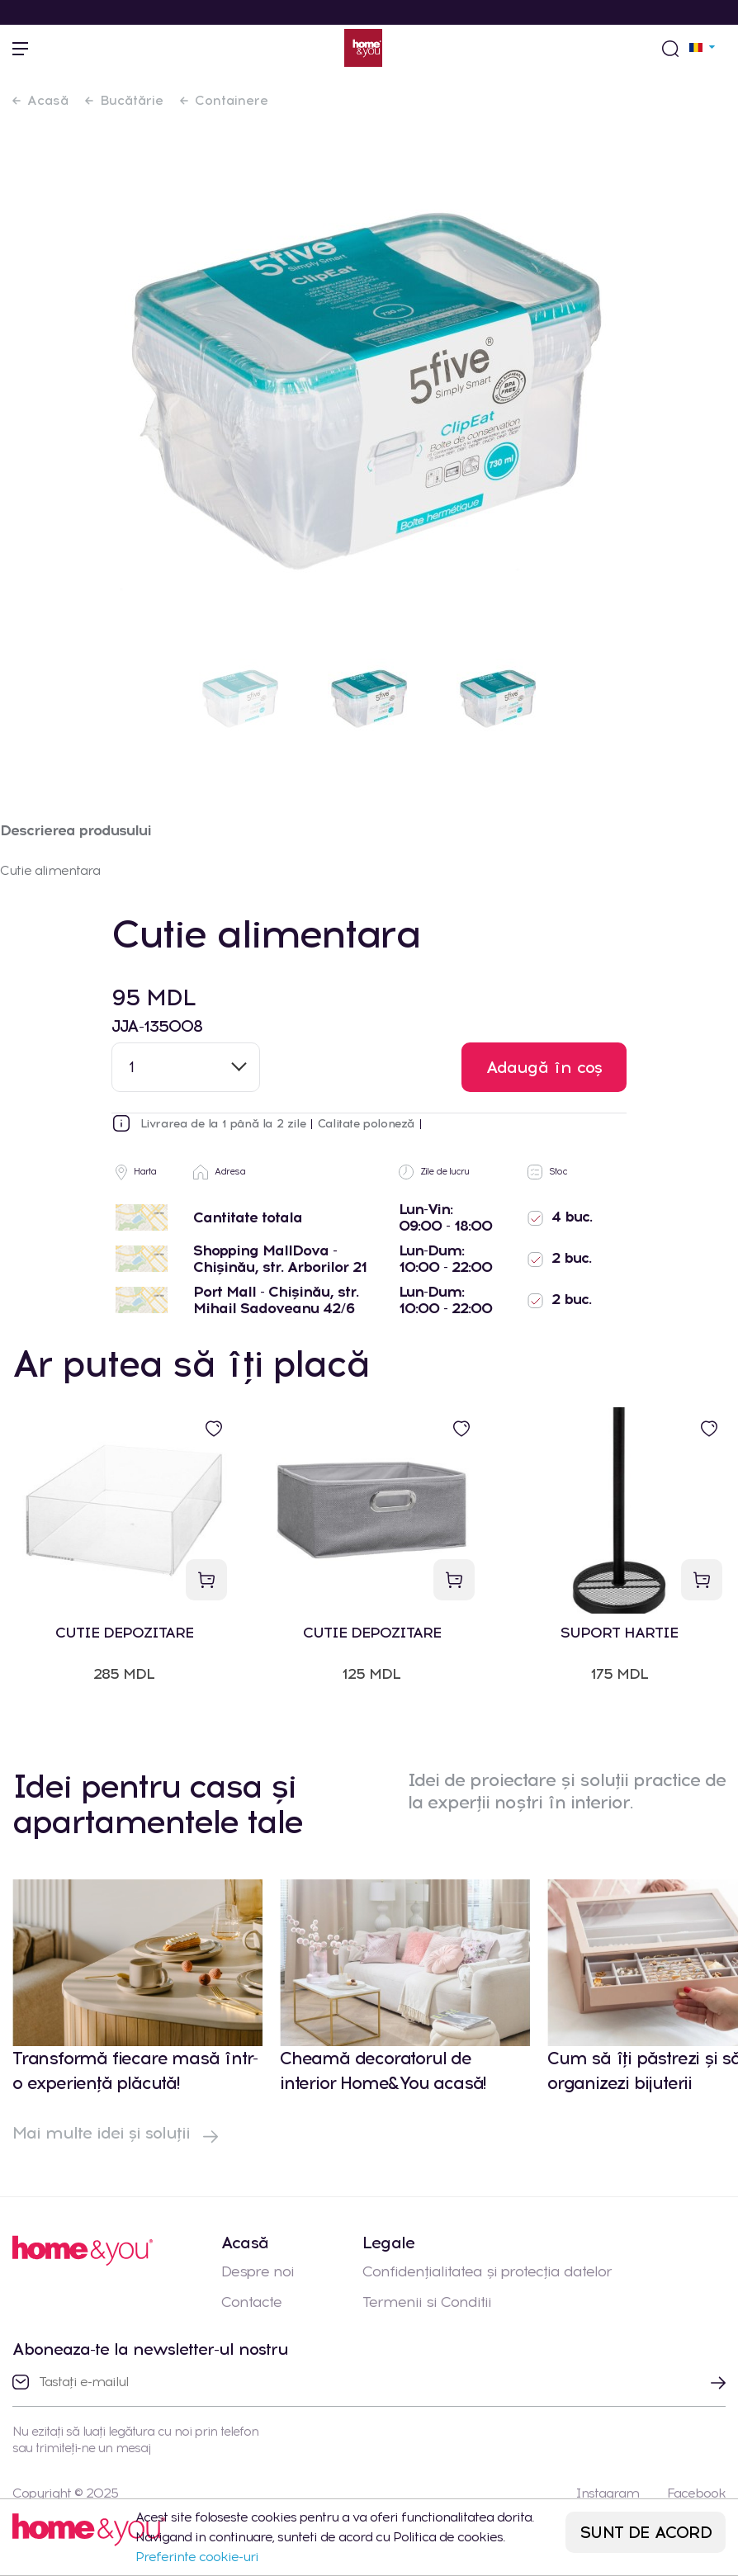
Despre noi (257, 2271)
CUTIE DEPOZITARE (124, 1633)
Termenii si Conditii (426, 2302)
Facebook (696, 2493)
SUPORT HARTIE (619, 1633)
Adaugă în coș (544, 1067)
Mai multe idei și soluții (115, 2133)
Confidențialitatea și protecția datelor (487, 2271)
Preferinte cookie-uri (196, 2556)
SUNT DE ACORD (646, 2532)
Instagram (607, 2493)
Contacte (251, 2302)
